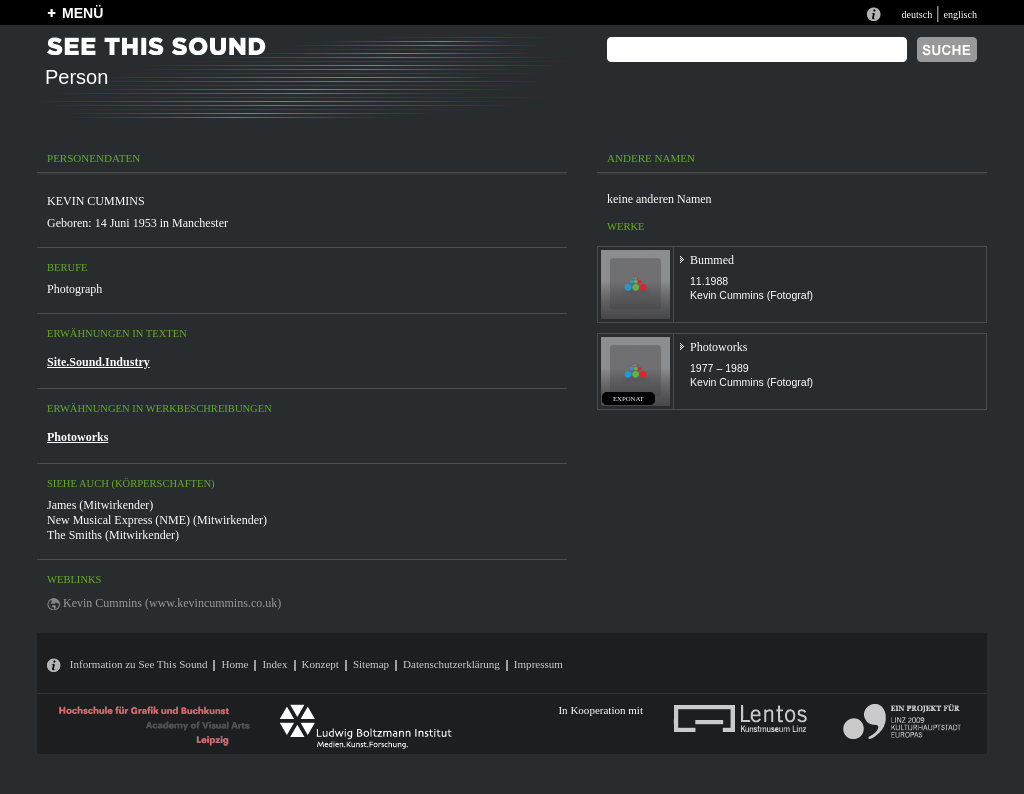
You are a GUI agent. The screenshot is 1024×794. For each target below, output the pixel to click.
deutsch (916, 14)
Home (234, 664)
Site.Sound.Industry (98, 362)
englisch (960, 14)
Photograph (74, 289)
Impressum (538, 664)
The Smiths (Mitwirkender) (113, 535)
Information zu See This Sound (139, 664)
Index (274, 664)
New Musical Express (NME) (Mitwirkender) (157, 520)
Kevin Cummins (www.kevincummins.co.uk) (172, 603)
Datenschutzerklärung (451, 664)
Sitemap (371, 664)
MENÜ (82, 13)
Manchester (200, 223)
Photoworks (77, 437)
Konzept (320, 664)
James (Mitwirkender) (100, 505)
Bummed (712, 260)
